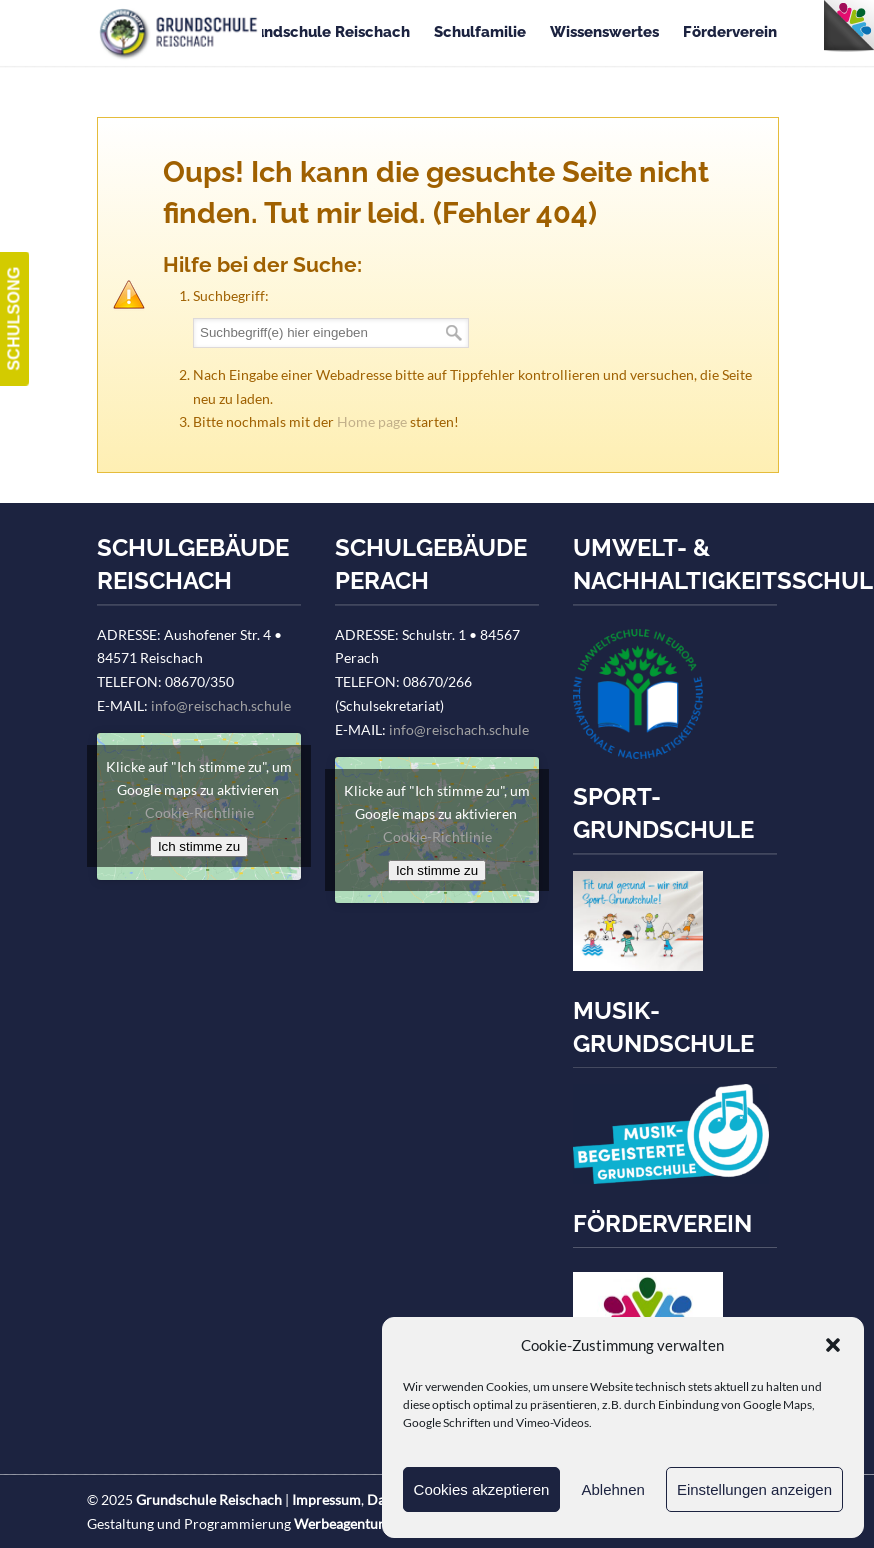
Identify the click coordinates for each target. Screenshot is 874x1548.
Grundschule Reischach (179, 33)
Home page (372, 421)
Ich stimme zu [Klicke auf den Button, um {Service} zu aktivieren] (199, 846)
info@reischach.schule (221, 705)
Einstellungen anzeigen (754, 1489)
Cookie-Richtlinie (199, 812)
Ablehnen (612, 1489)
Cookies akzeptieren (482, 1489)
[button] (833, 1345)
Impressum (326, 1499)
